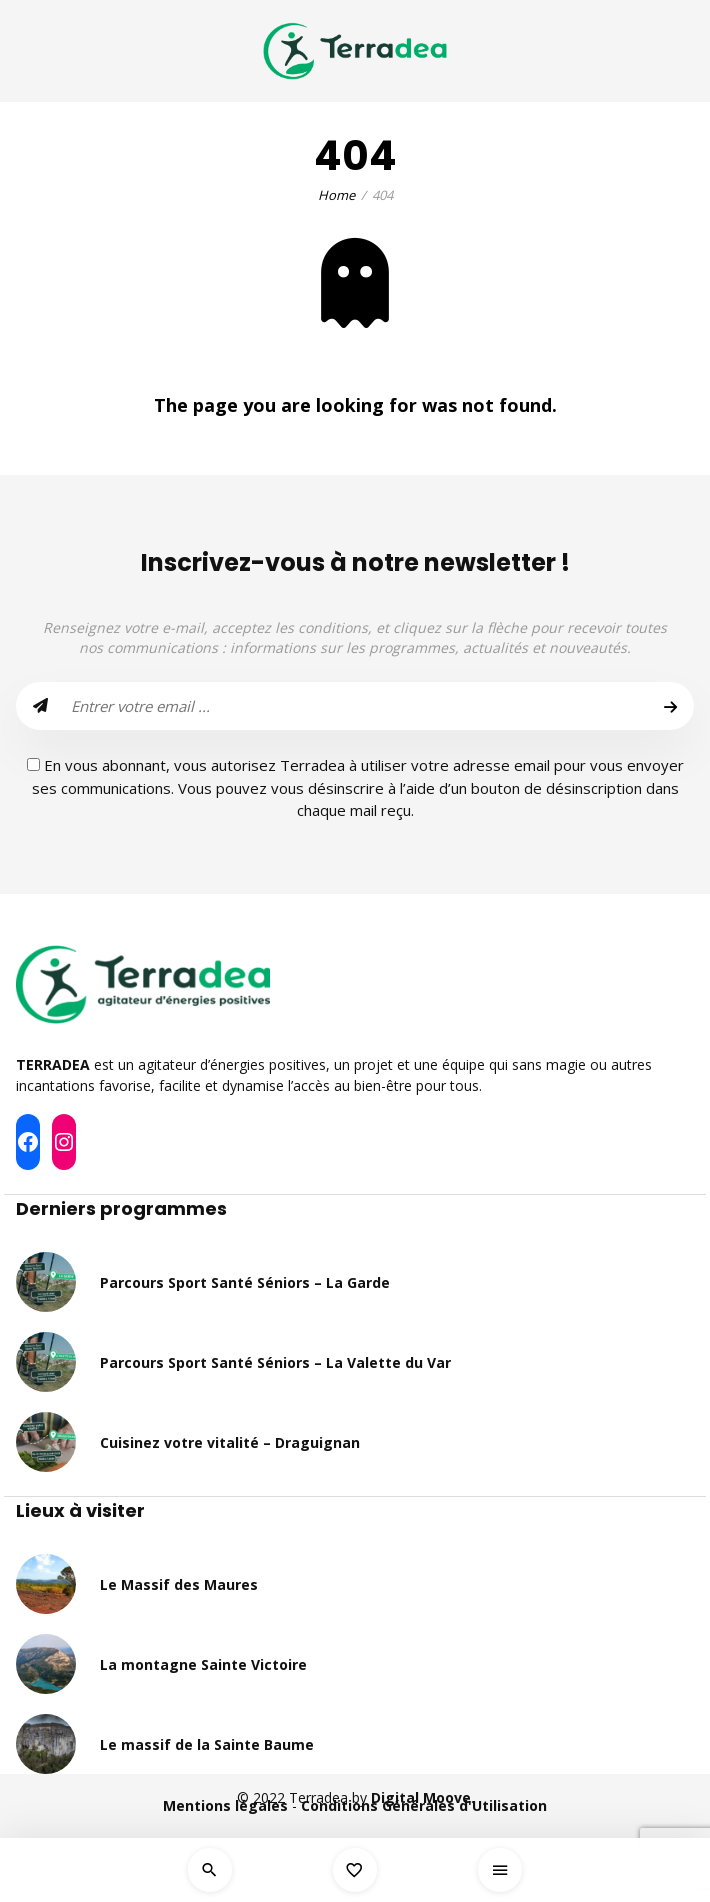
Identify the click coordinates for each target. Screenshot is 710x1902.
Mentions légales (225, 1805)
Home (336, 195)
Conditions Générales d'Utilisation (424, 1805)
